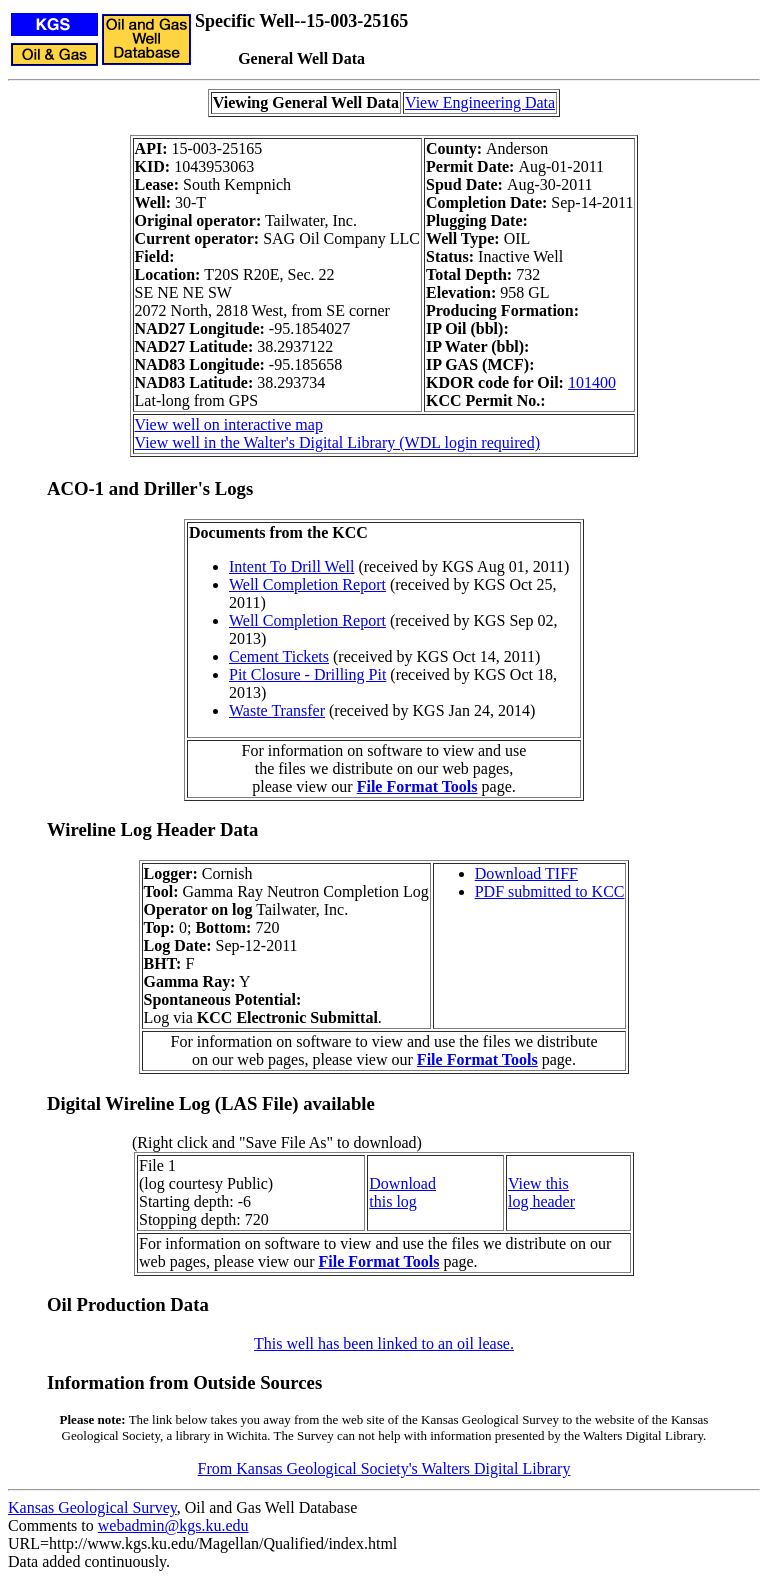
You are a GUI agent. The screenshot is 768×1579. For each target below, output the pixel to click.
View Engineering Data (480, 102)
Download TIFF (526, 873)
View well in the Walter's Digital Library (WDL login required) (337, 442)
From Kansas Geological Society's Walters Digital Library (384, 1468)
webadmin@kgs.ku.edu (173, 1525)
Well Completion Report (307, 584)
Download (402, 1183)
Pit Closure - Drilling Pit (307, 674)
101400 (592, 382)
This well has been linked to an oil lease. (384, 1343)
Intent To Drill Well (291, 566)
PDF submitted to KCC (550, 891)
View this (538, 1183)
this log (393, 1201)
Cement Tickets (279, 656)
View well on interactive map (229, 424)
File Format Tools (417, 786)
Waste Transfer (277, 710)
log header (541, 1201)
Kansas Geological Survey (92, 1507)
